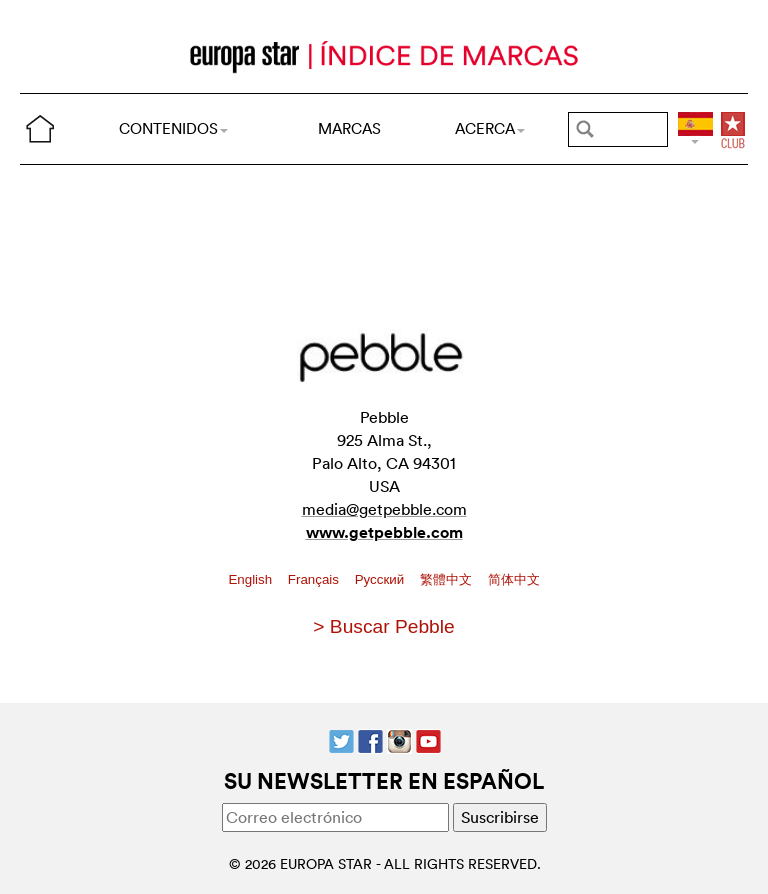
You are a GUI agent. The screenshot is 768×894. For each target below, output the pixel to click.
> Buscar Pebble (383, 626)
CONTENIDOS (173, 128)
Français (315, 579)
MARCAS (349, 128)
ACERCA (490, 128)
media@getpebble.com (384, 509)
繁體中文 (448, 579)
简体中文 (514, 579)
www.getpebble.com (384, 532)
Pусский (381, 579)
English (251, 579)
